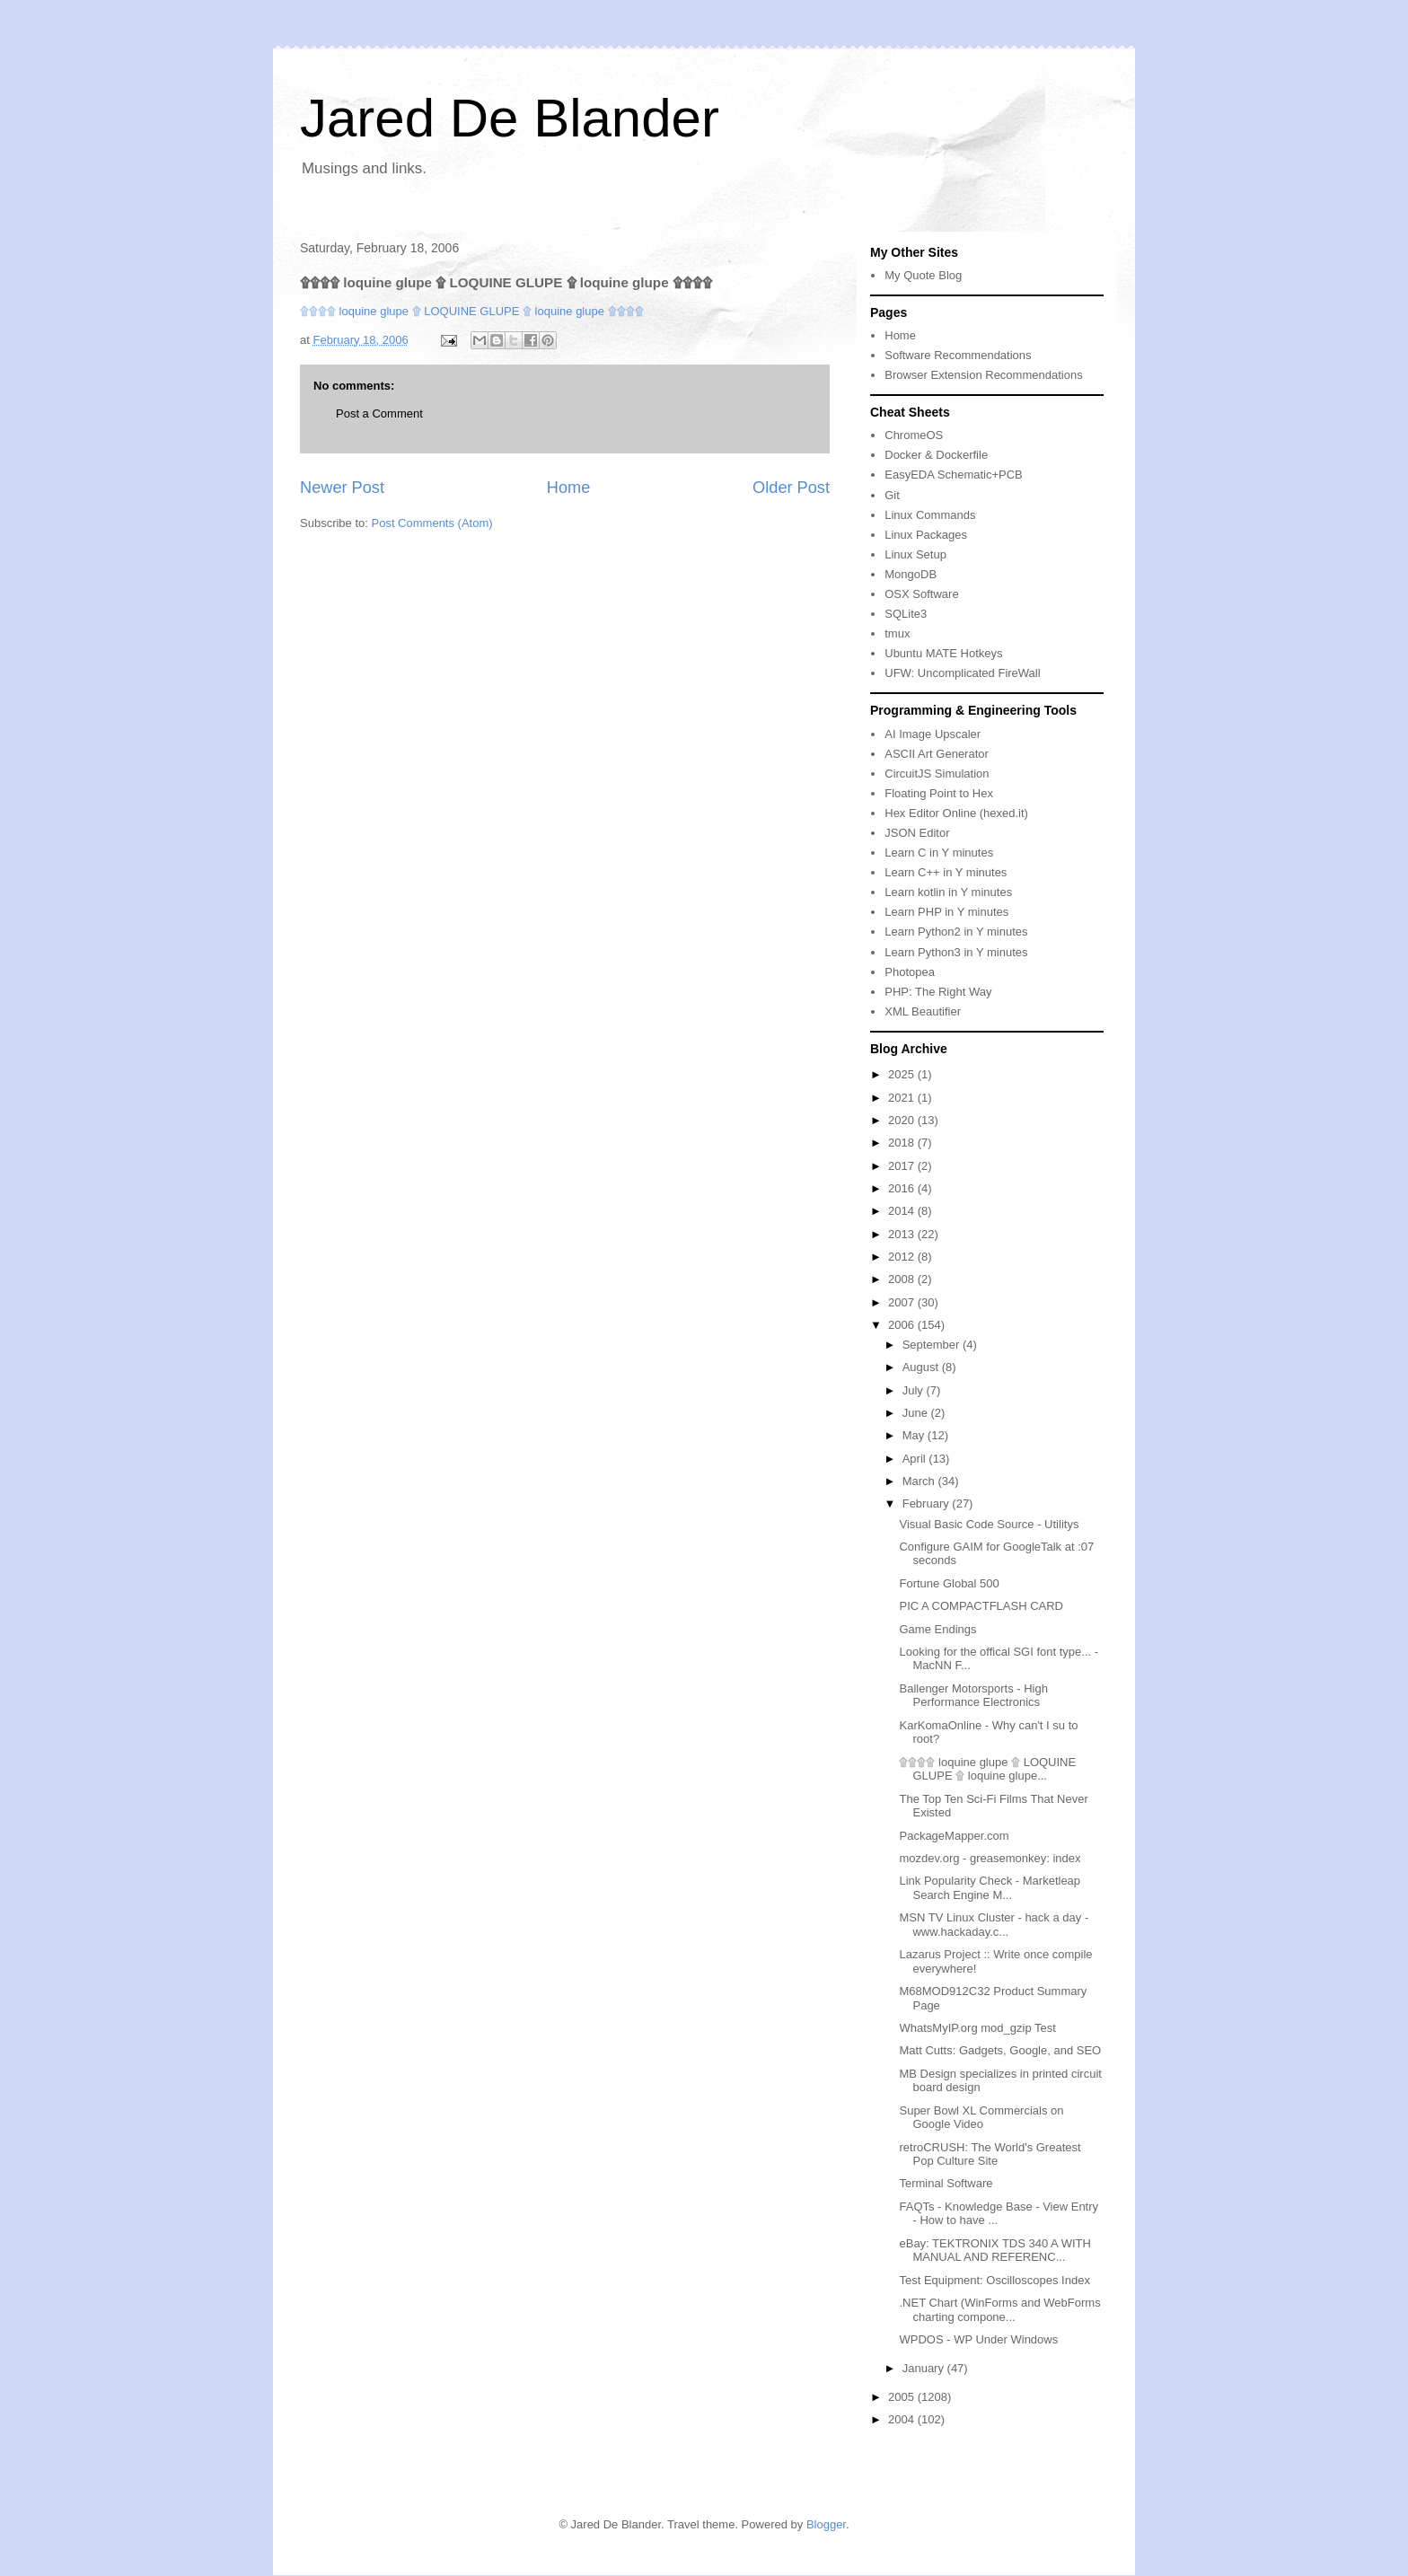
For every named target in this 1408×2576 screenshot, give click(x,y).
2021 (903, 1097)
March (920, 1481)
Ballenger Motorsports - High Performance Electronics (973, 1696)
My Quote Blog (923, 275)
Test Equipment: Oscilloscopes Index (994, 2280)
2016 (903, 1188)
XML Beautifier (922, 1011)
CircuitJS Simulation (936, 773)
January (924, 2368)
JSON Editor (916, 833)
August (922, 1367)
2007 (903, 1302)
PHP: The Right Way (937, 991)
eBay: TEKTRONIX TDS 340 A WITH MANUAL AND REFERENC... (994, 2250)
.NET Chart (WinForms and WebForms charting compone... (999, 2310)
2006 (903, 1325)
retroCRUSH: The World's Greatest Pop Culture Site (989, 2154)
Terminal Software (945, 2183)
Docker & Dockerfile (936, 455)
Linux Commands (929, 515)
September (932, 1344)
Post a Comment (379, 413)
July (914, 1390)
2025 (903, 1074)
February (927, 1503)
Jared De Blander (509, 118)
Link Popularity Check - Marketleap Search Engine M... (989, 1888)
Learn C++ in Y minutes (945, 872)
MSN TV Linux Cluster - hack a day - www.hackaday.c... (993, 1925)
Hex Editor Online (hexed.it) (956, 813)
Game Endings (937, 1629)
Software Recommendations (957, 355)
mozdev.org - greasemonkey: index (989, 1858)
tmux (897, 633)
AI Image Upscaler (932, 734)
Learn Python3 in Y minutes (955, 952)
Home (569, 488)
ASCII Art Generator (936, 753)
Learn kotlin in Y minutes (948, 892)
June (916, 1413)
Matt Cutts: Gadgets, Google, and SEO (1000, 2050)
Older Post (791, 488)
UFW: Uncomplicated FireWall (962, 673)
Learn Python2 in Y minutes (955, 931)
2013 (903, 1234)
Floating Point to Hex (938, 793)
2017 (903, 1166)
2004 (903, 2419)
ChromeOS (913, 435)
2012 (903, 1256)
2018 (903, 1142)
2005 (903, 2397)
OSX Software (921, 594)
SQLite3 (905, 613)
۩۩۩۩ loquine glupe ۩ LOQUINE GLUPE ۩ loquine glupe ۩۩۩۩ (472, 311)
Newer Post (342, 488)
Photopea (909, 972)
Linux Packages (925, 534)
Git (892, 495)
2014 (903, 1211)
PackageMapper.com (953, 1835)
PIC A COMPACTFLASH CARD (981, 1606)
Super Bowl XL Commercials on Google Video (981, 2118)
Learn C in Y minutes (938, 852)
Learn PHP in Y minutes (946, 912)
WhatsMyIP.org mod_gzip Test (977, 2028)
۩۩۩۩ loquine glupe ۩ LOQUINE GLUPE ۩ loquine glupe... (987, 1769)
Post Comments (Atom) (432, 523)
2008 (903, 1279)
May (915, 1435)
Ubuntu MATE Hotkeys (943, 653)
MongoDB (910, 574)
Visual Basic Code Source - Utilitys (988, 1524)
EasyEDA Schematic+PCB (953, 474)
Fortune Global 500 (949, 1583)
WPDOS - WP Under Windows (978, 2339)
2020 (903, 1120)
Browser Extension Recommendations (983, 375)
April (915, 1458)
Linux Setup (915, 554)
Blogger (826, 2524)
